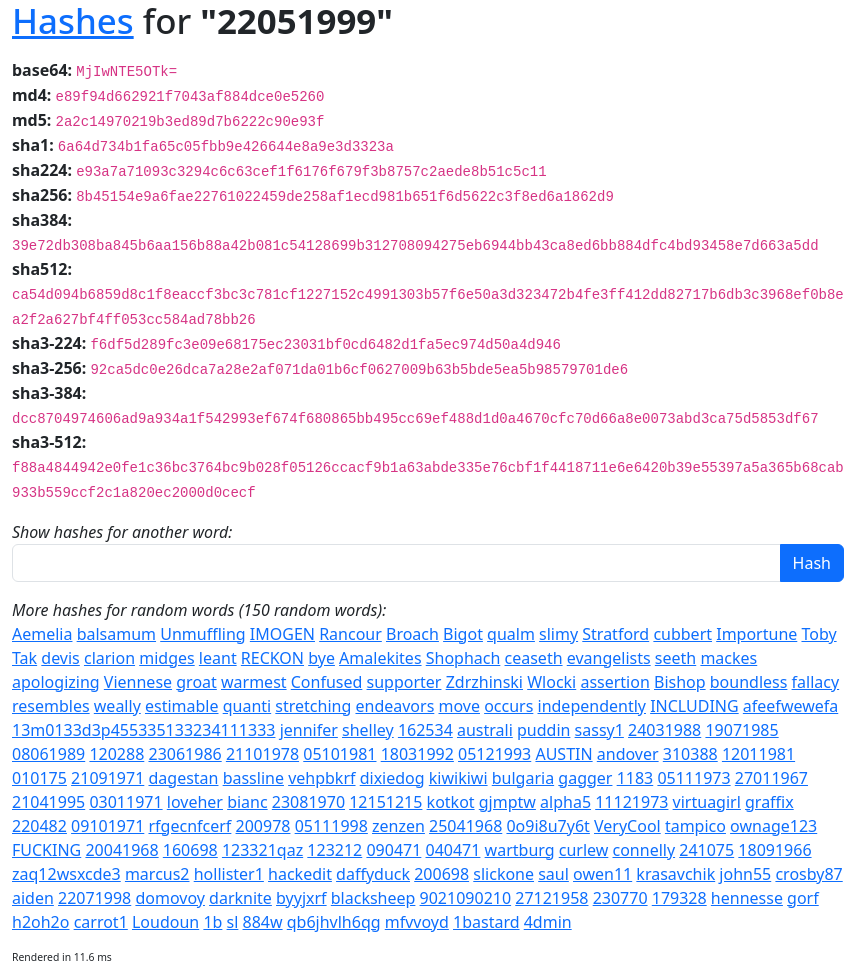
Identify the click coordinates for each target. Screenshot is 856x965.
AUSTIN (563, 754)
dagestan (183, 778)
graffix (769, 802)
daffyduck (373, 874)
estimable (182, 706)
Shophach (463, 658)
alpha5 (565, 802)
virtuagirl (707, 802)
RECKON (272, 658)
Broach (412, 634)
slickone (503, 874)
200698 (441, 874)
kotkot (451, 802)
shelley (368, 730)
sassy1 (599, 730)
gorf (803, 898)
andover (628, 754)
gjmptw (507, 802)
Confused (327, 682)
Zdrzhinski (484, 682)
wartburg (520, 850)
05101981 (339, 754)
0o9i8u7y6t (547, 826)
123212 (334, 850)
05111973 (693, 778)
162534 (425, 730)
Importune (756, 634)
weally (117, 706)
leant (218, 658)
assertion (614, 682)
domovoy (170, 898)
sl (233, 922)
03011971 (125, 802)
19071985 (741, 730)
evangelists (609, 658)
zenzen (398, 826)
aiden (33, 898)
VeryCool (627, 826)
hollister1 (229, 874)
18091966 (774, 850)
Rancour (350, 634)
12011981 (758, 754)
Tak (24, 658)
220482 (39, 826)
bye (321, 658)
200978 (263, 826)
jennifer (309, 730)
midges (166, 658)
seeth (675, 658)
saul (553, 874)
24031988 (664, 730)
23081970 (308, 802)
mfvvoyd (417, 922)
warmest (254, 682)
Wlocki (551, 682)
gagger (585, 778)
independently (592, 706)
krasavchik (675, 874)
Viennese (138, 682)
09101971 (107, 826)
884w (263, 922)
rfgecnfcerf (189, 826)
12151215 (385, 802)
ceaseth (534, 658)
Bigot (463, 634)
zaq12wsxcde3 (66, 874)
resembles (51, 706)
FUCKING (46, 850)
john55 (745, 874)
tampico (695, 826)
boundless (749, 682)
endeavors (394, 706)
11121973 (631, 802)
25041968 (465, 826)
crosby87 (808, 874)
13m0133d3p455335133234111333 (143, 730)
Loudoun (165, 922)
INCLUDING (694, 706)
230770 (620, 898)
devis (60, 658)
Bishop (680, 682)
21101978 (262, 754)
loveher (195, 802)
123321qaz (262, 850)
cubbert (682, 634)
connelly (644, 850)
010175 (39, 778)
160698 (190, 850)
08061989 (48, 754)
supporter (404, 682)
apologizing (56, 682)
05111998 (331, 826)
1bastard (486, 922)
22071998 (94, 898)
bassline (253, 778)
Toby (818, 634)
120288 (116, 754)
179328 (679, 898)
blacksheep (373, 898)
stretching (313, 706)
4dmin (548, 922)
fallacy (816, 682)
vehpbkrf (321, 778)
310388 (690, 754)
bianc (247, 802)
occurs (508, 706)
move (458, 706)
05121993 (494, 754)
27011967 (771, 778)
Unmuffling (202, 634)
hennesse (747, 898)
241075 (706, 850)
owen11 (602, 874)
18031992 (417, 754)
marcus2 (157, 874)
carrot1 (101, 922)
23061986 (184, 754)
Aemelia (42, 634)
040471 (453, 850)
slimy (558, 634)
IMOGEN (282, 634)
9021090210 (466, 898)
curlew (584, 850)
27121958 (551, 898)
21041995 (48, 802)
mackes (728, 658)
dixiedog (392, 778)
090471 (393, 850)
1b (212, 922)
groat (196, 682)
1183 (635, 778)
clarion (109, 658)
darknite (240, 898)
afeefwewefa (790, 706)
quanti (247, 706)
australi (485, 730)
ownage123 (773, 826)
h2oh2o (40, 922)
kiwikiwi (458, 778)
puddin (543, 730)
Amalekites (380, 658)
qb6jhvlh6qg (334, 922)
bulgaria (523, 778)
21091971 (107, 778)
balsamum (116, 634)
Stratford (615, 634)
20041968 (121, 850)
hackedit (300, 874)
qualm (511, 634)
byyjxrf (301, 898)
